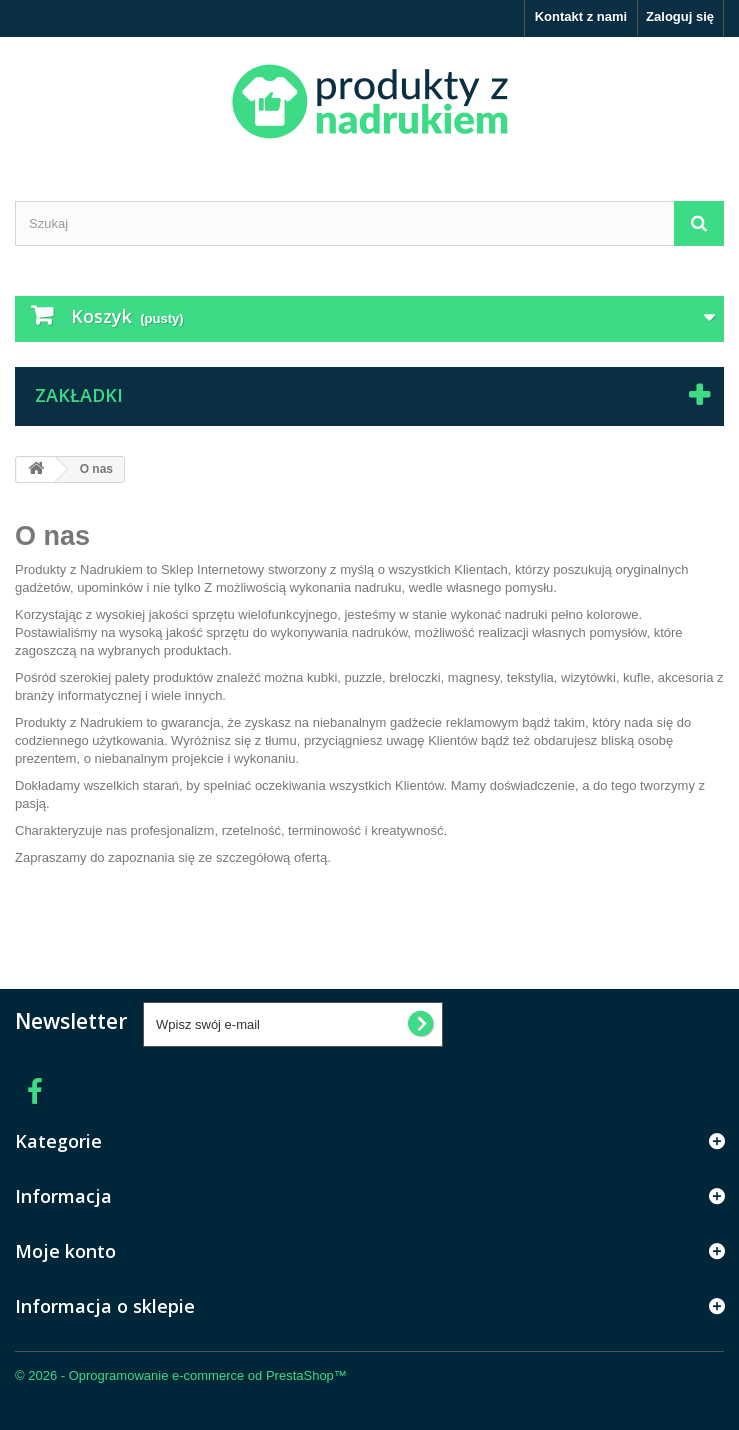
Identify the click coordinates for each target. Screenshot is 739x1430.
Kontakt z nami (581, 16)
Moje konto (65, 1251)
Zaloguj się (680, 16)
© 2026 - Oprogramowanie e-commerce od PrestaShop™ (181, 1375)
